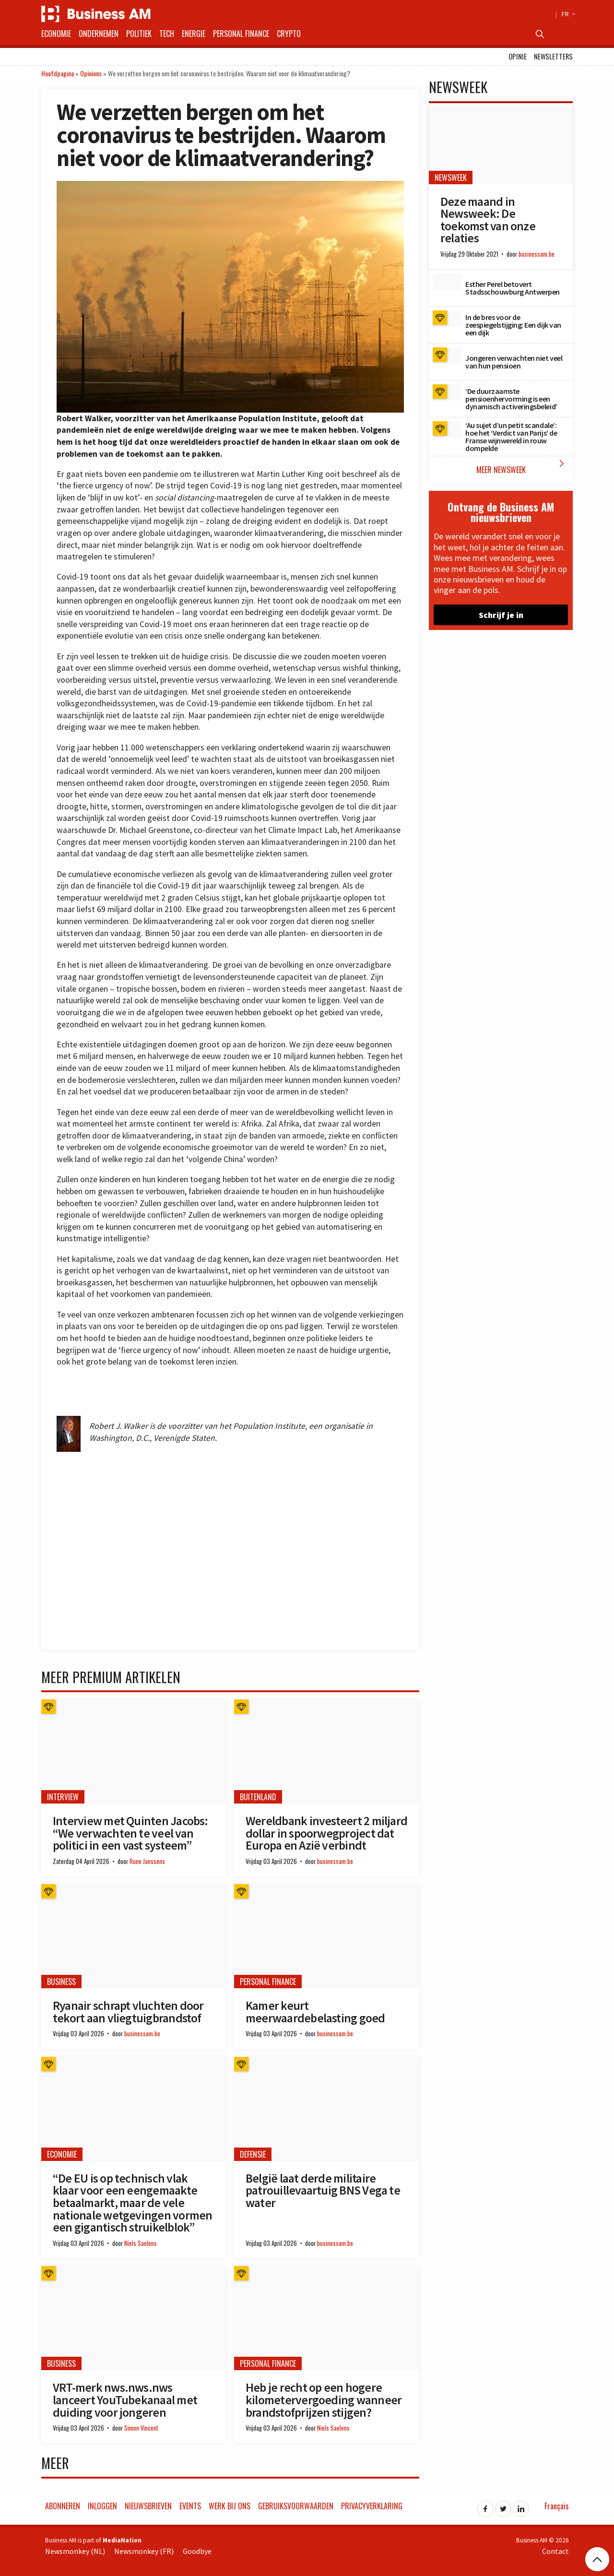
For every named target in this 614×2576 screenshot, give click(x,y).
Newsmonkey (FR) (144, 2551)
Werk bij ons (229, 2506)
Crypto (289, 33)
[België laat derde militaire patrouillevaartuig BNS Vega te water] (326, 2109)
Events (190, 2506)
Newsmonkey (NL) (75, 2551)
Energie (193, 33)
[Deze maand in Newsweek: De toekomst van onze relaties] (501, 143)
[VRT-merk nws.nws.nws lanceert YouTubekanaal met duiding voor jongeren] (133, 2318)
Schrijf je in (501, 614)
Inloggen (102, 2506)
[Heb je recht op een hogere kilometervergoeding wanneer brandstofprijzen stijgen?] (326, 2318)
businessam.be (335, 1861)
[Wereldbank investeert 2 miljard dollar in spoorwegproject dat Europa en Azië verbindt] (326, 1751)
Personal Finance (241, 33)
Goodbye (197, 2551)
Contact (555, 2551)
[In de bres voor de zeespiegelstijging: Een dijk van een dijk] (447, 318)
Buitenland (258, 1797)
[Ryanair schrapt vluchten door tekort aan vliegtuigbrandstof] (133, 1936)
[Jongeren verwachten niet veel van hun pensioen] (447, 355)
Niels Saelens (140, 2243)
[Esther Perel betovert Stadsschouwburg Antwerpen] (447, 281)
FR (567, 14)
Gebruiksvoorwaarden (295, 2506)
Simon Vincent (141, 2428)
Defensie (253, 2154)
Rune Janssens (147, 1861)
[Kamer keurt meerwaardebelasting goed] (326, 1936)
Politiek (139, 33)
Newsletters (553, 56)
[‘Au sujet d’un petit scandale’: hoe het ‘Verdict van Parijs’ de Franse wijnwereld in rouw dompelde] (447, 429)
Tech (166, 33)
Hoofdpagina (57, 73)
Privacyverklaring (371, 2506)
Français (556, 2506)
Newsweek (451, 177)
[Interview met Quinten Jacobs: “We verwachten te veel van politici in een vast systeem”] (133, 1751)
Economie (56, 33)
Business (61, 1981)
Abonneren (62, 2506)
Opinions (91, 73)
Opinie (517, 56)
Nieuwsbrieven (148, 2506)
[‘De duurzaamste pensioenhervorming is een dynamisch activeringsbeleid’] (447, 392)
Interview (63, 1797)
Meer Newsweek (522, 466)
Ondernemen (98, 33)
